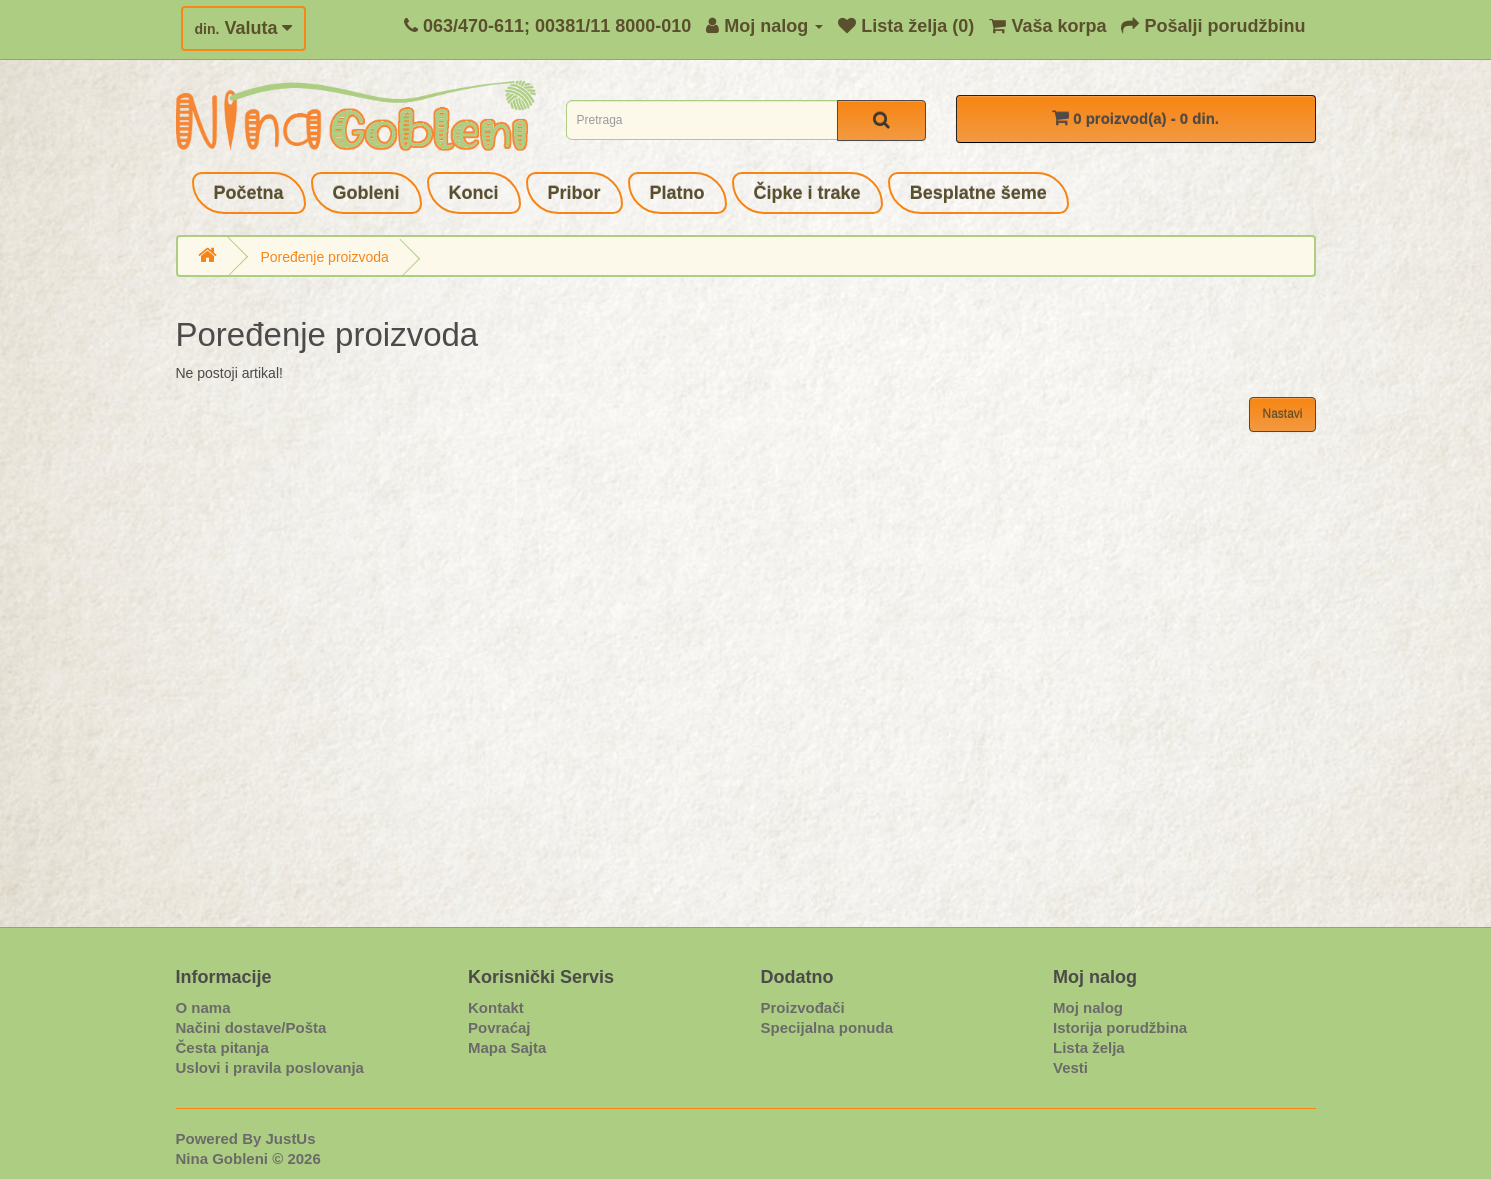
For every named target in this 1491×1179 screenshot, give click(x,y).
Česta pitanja (222, 1047)
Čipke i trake (807, 193)
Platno (677, 193)
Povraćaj (499, 1027)
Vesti (1070, 1067)
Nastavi (1282, 414)
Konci (474, 193)
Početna (249, 193)
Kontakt (496, 1007)
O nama (203, 1007)
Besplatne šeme (978, 193)
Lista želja (1089, 1047)
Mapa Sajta (507, 1047)
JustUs (291, 1138)
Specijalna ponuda (827, 1027)
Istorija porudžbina (1120, 1027)
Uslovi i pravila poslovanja (270, 1067)
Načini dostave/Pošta (251, 1027)
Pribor (574, 193)
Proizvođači (803, 1007)
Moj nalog (1088, 1007)
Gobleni (366, 193)
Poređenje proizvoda (324, 257)
